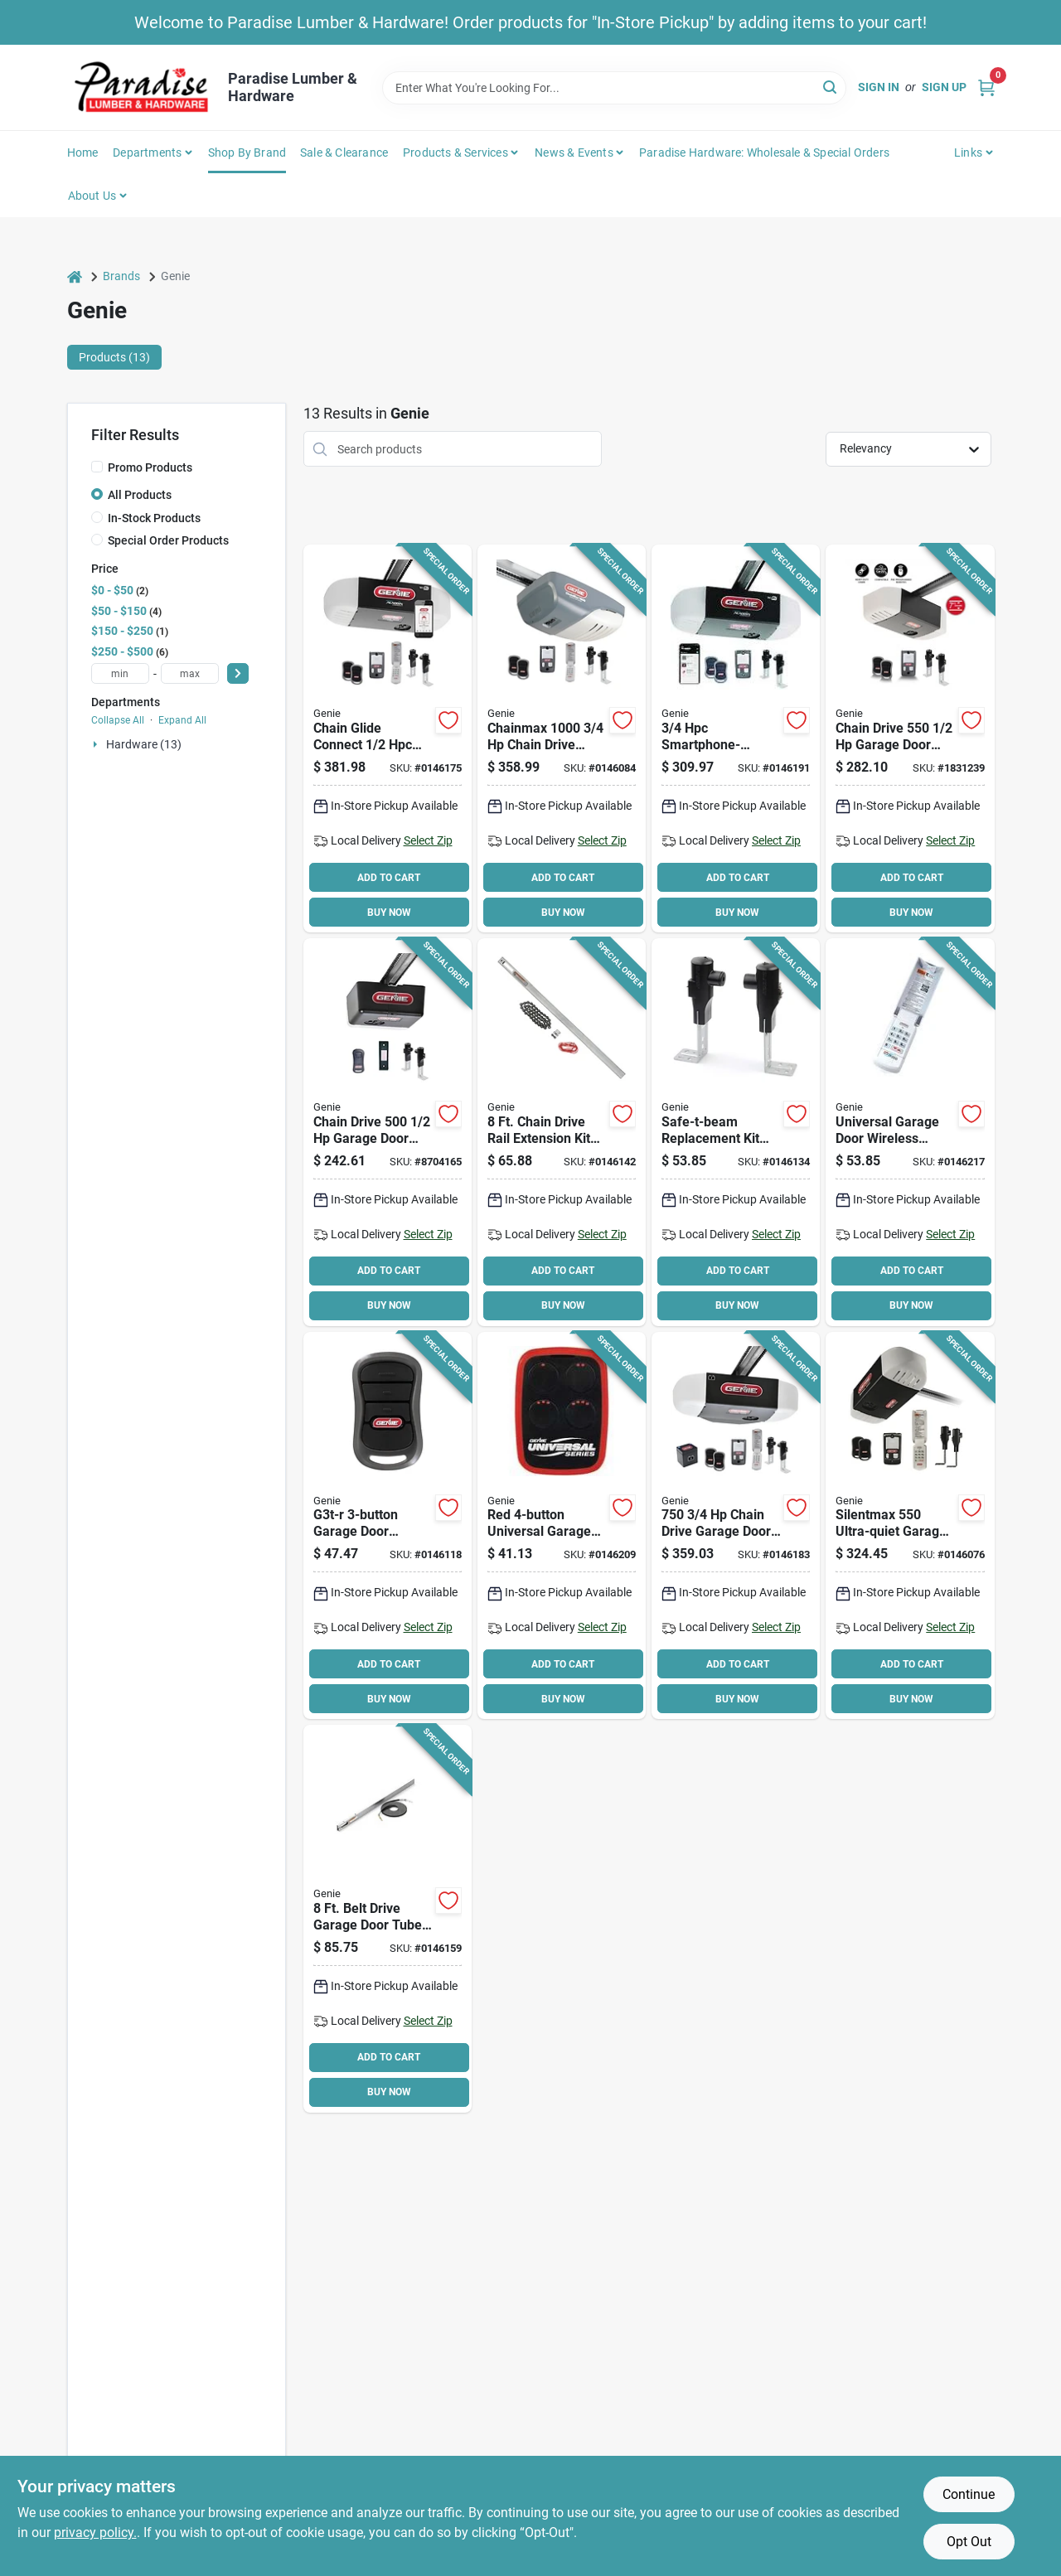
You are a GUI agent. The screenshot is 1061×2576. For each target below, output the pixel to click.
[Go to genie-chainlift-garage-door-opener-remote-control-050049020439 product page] (387, 1132)
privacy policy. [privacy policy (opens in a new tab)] (95, 2532)
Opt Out (969, 2541)
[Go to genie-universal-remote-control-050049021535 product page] (561, 1526)
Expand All (182, 720)
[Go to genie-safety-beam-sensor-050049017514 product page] (736, 1132)
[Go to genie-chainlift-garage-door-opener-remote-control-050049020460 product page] (910, 738)
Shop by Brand (247, 152)
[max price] (190, 673)
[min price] (120, 673)
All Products (140, 495)
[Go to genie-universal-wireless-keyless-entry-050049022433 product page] (910, 1132)
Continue (968, 2494)
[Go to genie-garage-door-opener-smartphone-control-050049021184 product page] (387, 738)
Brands (121, 276)
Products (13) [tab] (114, 357)
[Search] (831, 86)
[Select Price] (238, 673)
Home (83, 152)
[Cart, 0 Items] (986, 87)
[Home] (74, 276)
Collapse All (117, 720)
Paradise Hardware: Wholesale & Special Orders (764, 152)
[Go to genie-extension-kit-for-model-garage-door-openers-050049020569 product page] (561, 1132)
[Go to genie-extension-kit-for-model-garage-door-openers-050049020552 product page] (387, 1919)
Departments (147, 152)
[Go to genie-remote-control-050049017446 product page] (387, 1526)
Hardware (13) (144, 744)
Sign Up (944, 87)
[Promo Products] (97, 466)
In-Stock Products (154, 518)
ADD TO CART (388, 878)
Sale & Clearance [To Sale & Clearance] (344, 152)
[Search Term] (614, 87)
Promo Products (150, 467)
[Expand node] (97, 744)
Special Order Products (168, 540)
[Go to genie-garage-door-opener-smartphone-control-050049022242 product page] (736, 738)
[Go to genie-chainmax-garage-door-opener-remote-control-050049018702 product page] (561, 738)
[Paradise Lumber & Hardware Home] (141, 87)
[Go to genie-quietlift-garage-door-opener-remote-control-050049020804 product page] (910, 1526)
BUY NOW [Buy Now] (389, 912)
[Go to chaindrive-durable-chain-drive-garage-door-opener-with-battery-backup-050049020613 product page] (736, 1526)
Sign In (878, 87)
